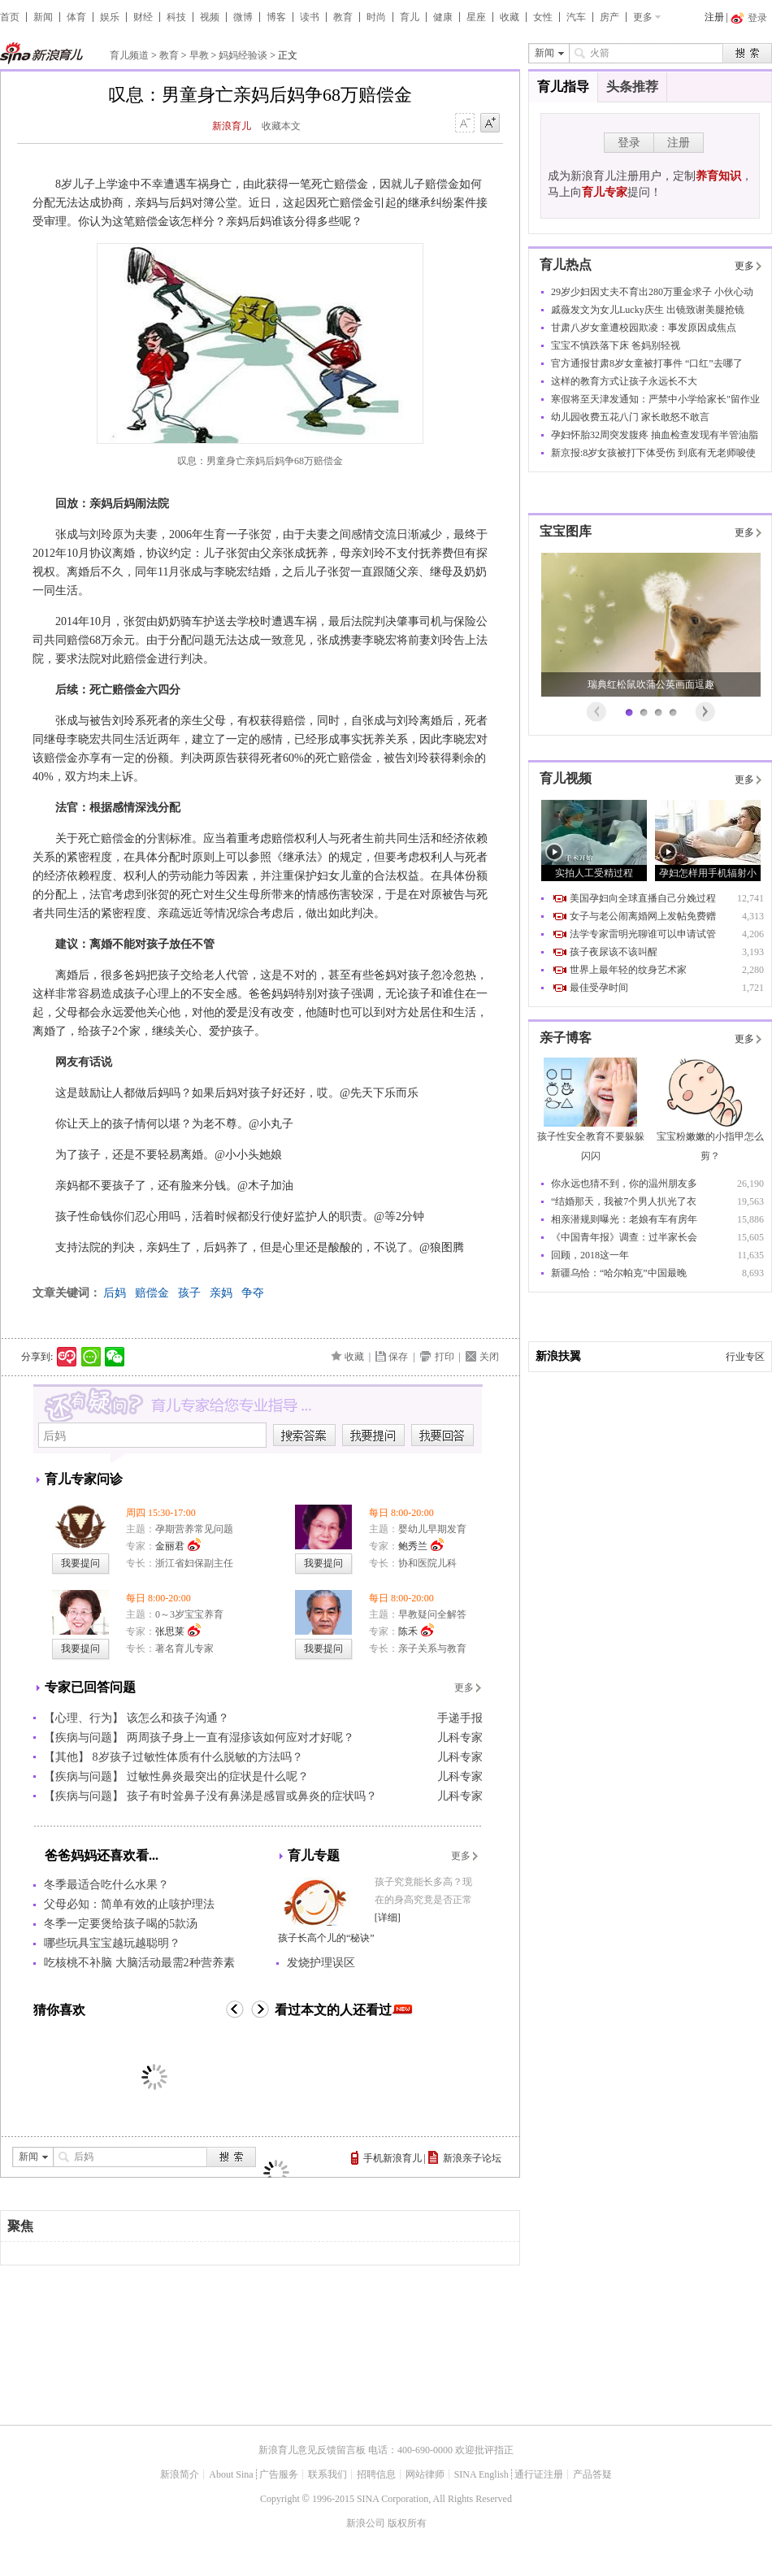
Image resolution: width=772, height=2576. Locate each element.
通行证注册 (538, 2474)
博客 (276, 17)
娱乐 (109, 17)
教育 (343, 17)
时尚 (376, 17)
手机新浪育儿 (392, 2158)
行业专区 (745, 1356)
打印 (444, 1356)
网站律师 (425, 2474)
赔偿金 (152, 1293)
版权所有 (407, 2523)
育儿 (409, 17)
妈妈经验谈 (243, 55)
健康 (443, 17)
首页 (10, 17)
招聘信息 (376, 2474)
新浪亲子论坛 (472, 2158)
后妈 (114, 1293)
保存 (398, 1356)
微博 (243, 17)
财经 (143, 17)
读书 (309, 17)
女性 (543, 17)
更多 (643, 17)
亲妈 (221, 1293)
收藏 (509, 17)
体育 (76, 17)
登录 (629, 143)
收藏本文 (281, 126)
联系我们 (327, 2474)
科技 (176, 17)
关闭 (489, 1356)
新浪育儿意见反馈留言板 (312, 2450)
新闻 (43, 17)
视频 (209, 17)
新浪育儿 (231, 126)
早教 (199, 55)
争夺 (252, 1293)
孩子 (189, 1293)
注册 (714, 17)
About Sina (231, 2474)
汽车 (576, 17)
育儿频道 (129, 55)
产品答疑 (592, 2474)
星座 (476, 17)
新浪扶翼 (558, 1356)
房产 (609, 17)
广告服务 (278, 2474)
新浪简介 (179, 2474)
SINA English (481, 2474)
